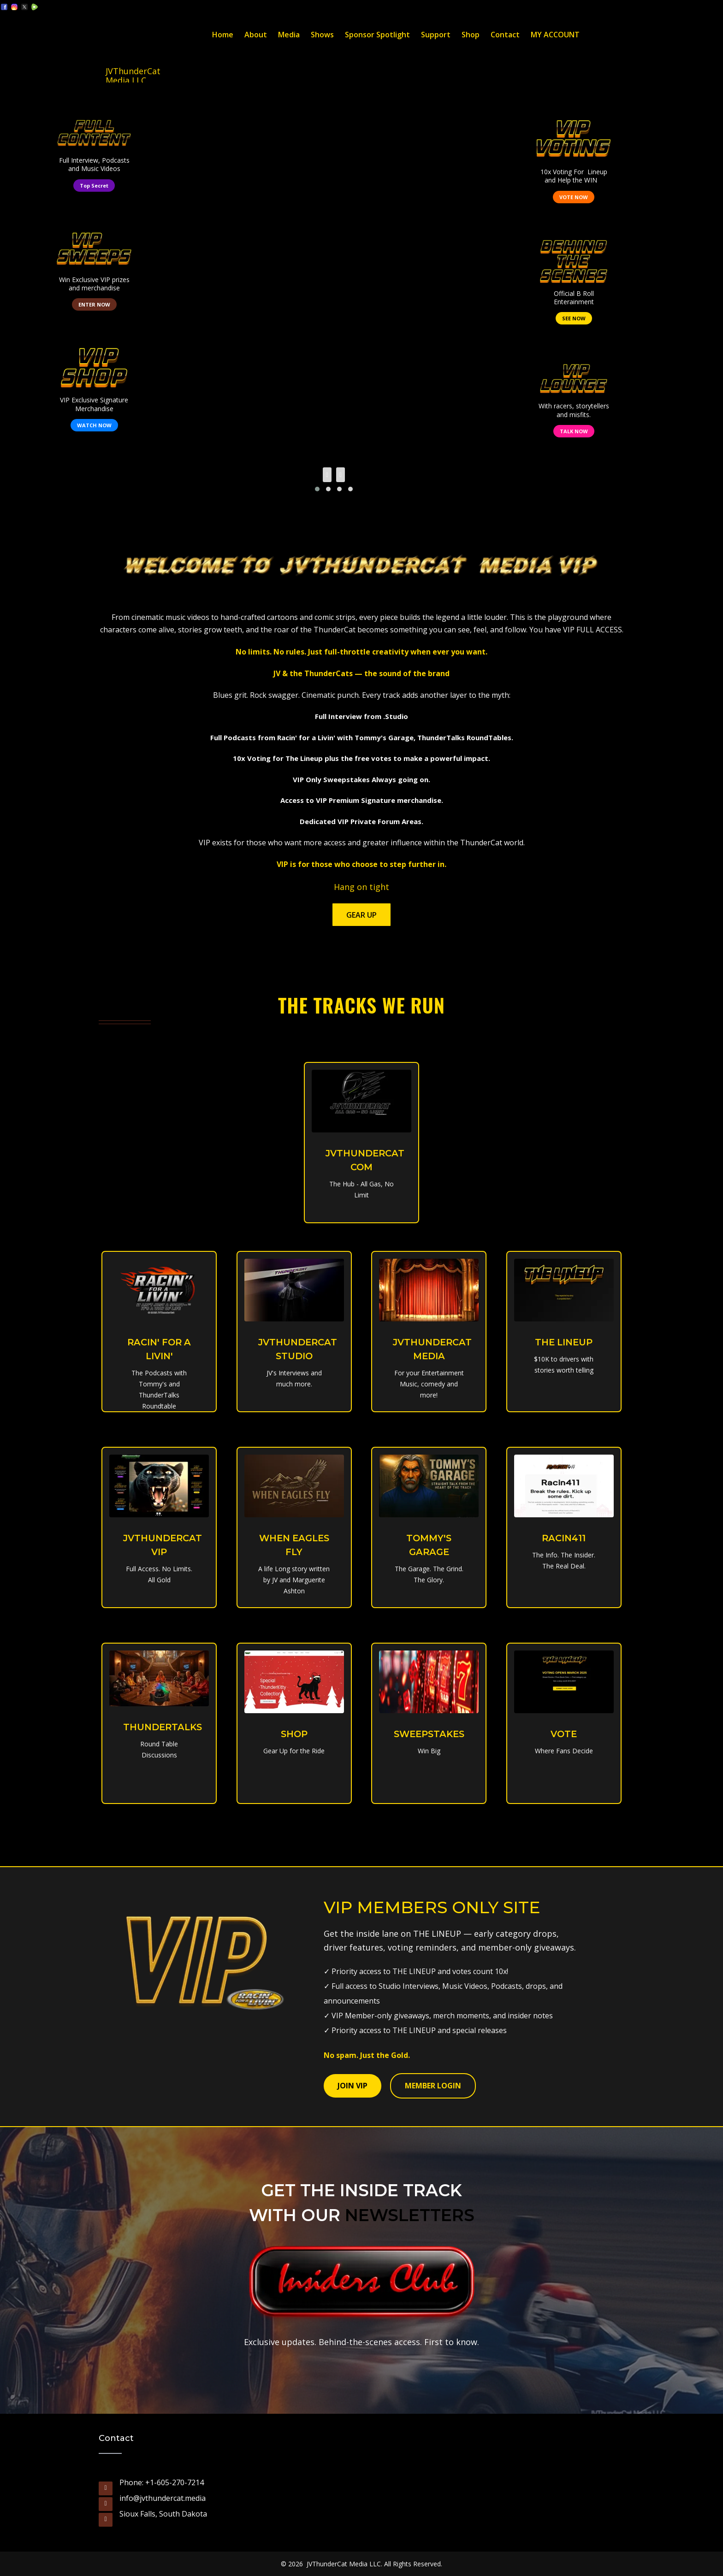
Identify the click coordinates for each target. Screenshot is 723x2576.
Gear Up (361, 915)
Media (289, 34)
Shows (322, 34)
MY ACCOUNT (555, 34)
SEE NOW (574, 318)
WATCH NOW (94, 425)
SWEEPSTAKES (430, 1733)
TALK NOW (574, 431)
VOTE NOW (573, 197)
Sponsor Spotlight (377, 34)
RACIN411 (564, 1538)
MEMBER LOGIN (433, 2086)
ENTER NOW (94, 304)
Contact (505, 34)
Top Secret (94, 185)
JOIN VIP (352, 2086)
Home (222, 34)
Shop (471, 34)
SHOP (294, 1733)
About (255, 34)
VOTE (564, 1733)
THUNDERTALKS (163, 1727)
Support (435, 34)
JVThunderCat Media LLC (133, 74)
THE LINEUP (563, 1342)
